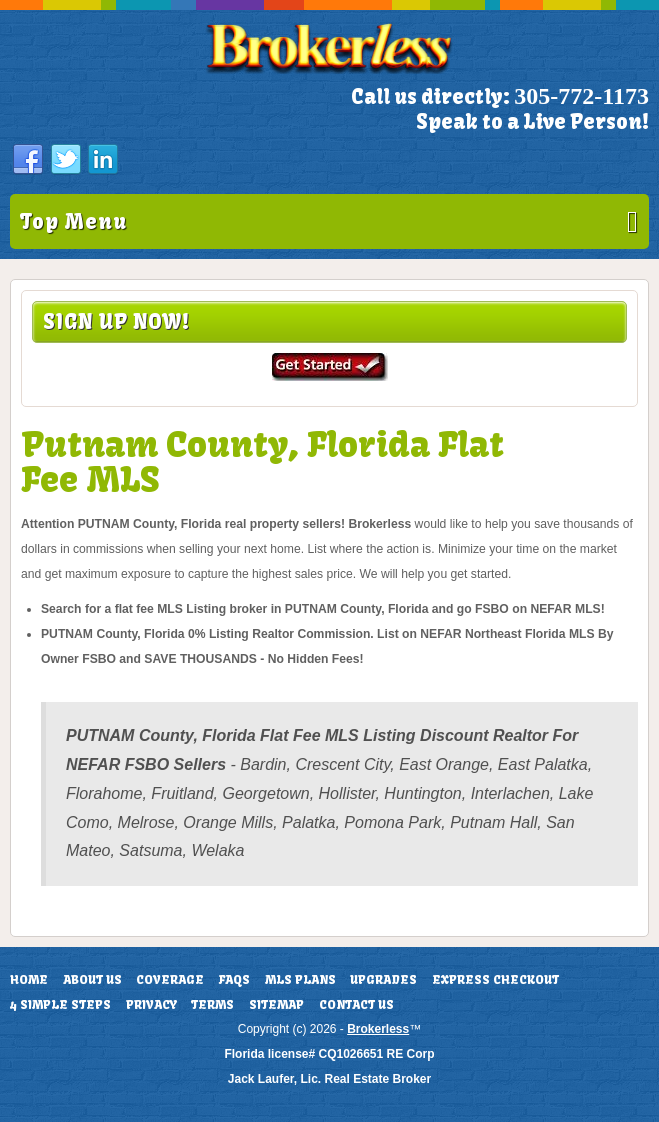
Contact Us (356, 1005)
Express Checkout (495, 980)
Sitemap (276, 1005)
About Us (92, 980)
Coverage (170, 980)
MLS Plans (300, 980)
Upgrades (383, 980)
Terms (212, 1005)
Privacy (151, 1005)
